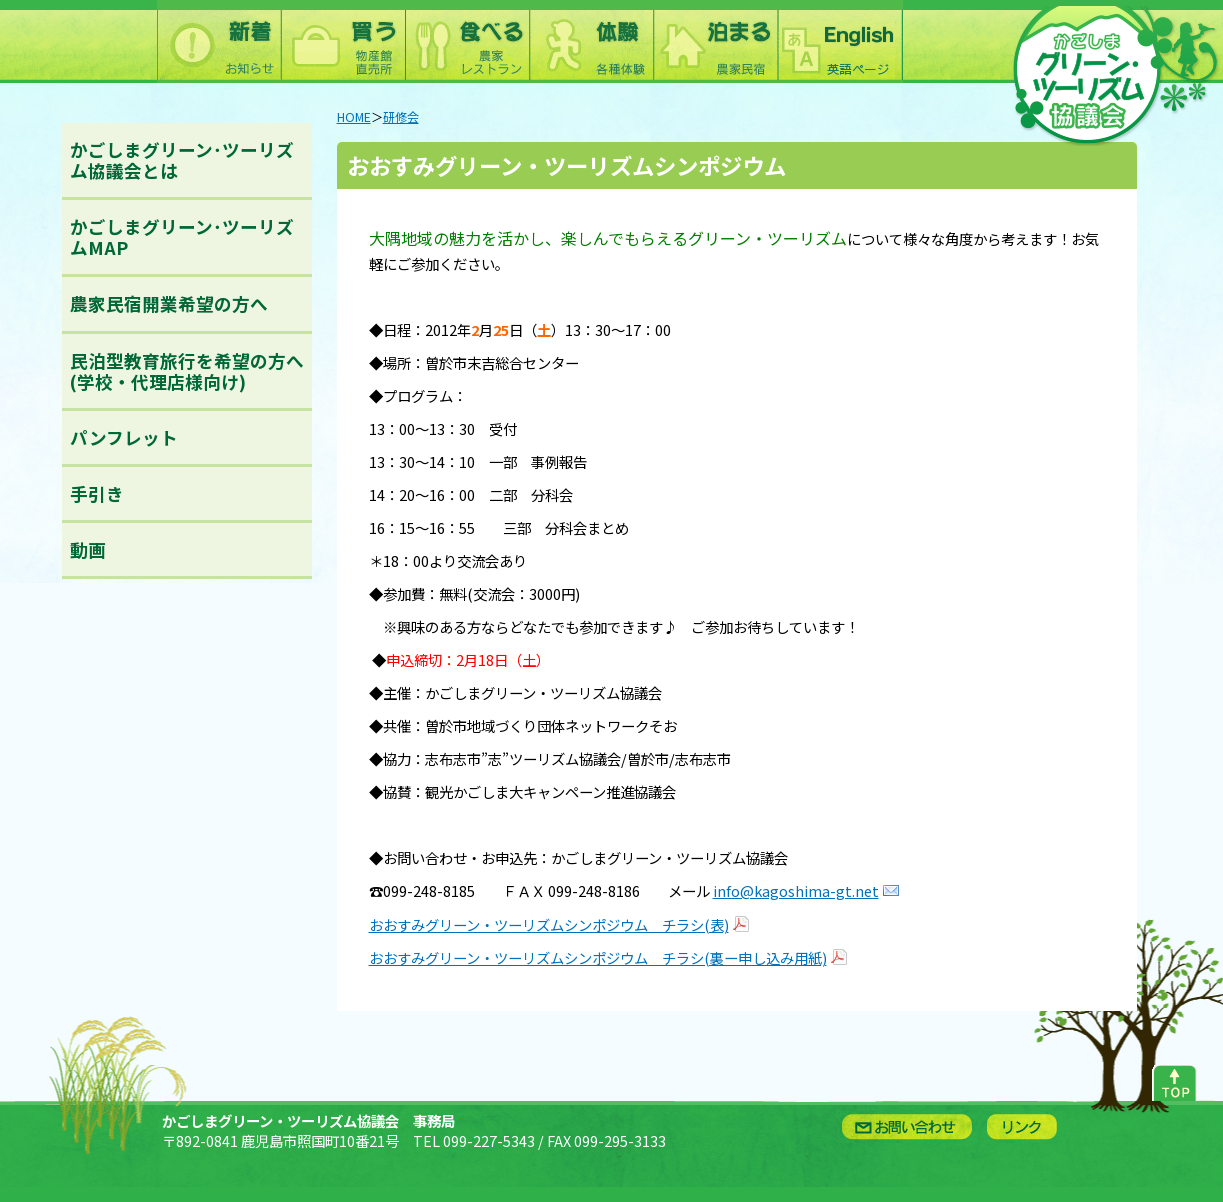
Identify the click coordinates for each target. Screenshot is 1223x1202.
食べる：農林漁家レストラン (467, 41)
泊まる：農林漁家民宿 (715, 41)
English (839, 41)
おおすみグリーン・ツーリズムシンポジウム (566, 165)
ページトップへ (1174, 1078)
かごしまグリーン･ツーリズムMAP (182, 237)
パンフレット (124, 437)
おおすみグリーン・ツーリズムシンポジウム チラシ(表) (549, 924)
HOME (354, 117)
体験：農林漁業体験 (591, 41)
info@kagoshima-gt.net (796, 890)
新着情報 (219, 41)
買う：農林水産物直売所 (343, 41)
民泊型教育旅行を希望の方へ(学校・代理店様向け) (187, 371)
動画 (88, 549)
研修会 (401, 117)
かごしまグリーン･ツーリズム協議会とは (182, 160)
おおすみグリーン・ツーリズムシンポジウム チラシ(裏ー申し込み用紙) (598, 957)
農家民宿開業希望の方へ (169, 303)
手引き (97, 493)
